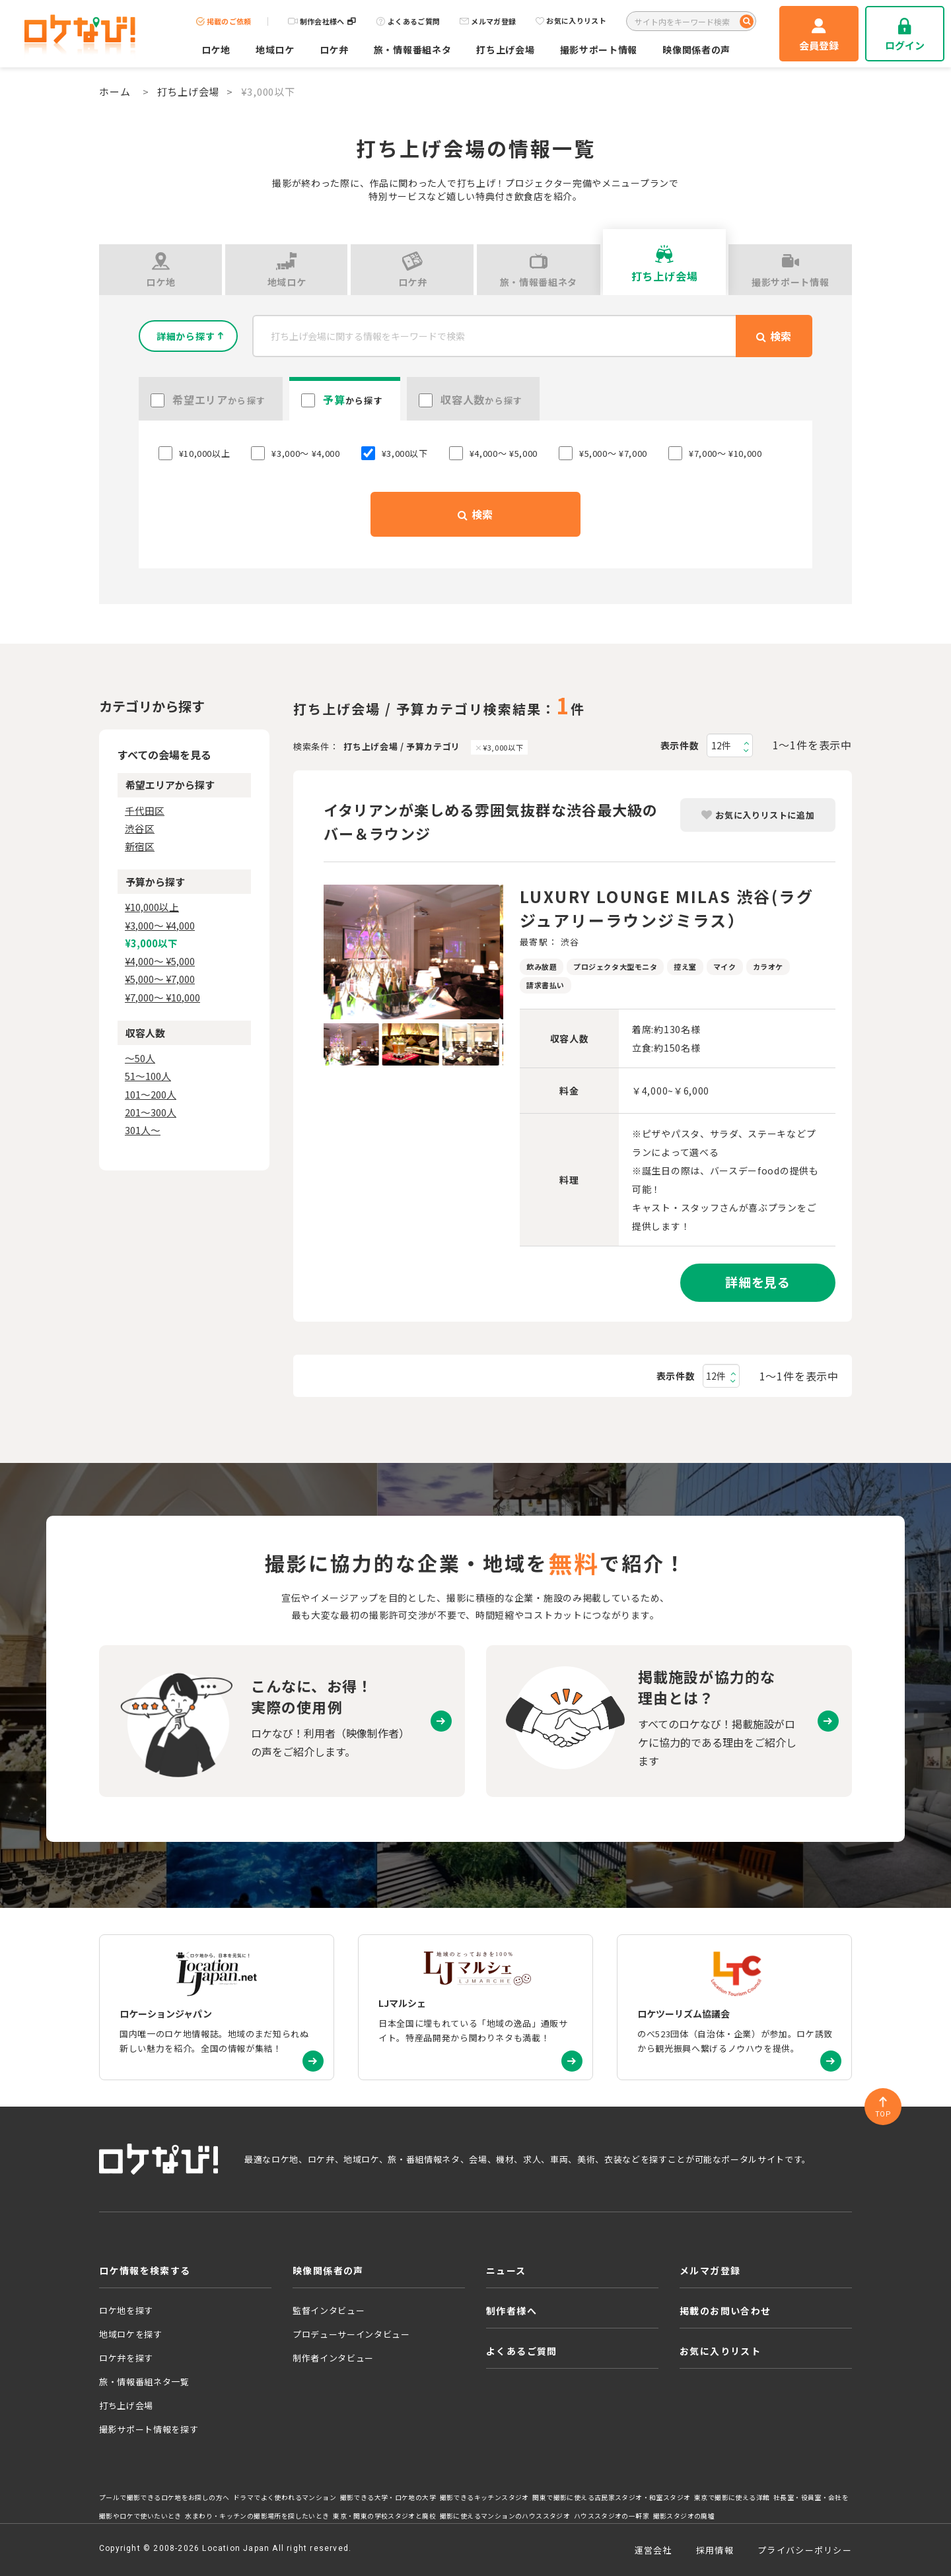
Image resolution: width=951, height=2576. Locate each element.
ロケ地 (215, 49)
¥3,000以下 (503, 747)
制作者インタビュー (333, 2358)
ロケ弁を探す (126, 2358)
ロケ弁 (334, 49)
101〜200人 (150, 1094)
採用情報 (715, 2550)
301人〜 (142, 1130)
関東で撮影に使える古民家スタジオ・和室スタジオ (611, 2497)
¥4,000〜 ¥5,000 (160, 961)
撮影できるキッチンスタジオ (484, 2497)
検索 (475, 514)
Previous (313, 952)
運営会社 (653, 2550)
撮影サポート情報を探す (148, 2429)
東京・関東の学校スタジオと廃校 (384, 2516)
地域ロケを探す (130, 2334)
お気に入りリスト (571, 21)
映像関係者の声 (696, 49)
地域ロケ (275, 49)
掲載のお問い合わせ (725, 2310)
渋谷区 (140, 828)
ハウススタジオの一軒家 (611, 2516)
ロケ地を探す (126, 2310)
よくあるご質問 (408, 21)
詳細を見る (758, 1282)
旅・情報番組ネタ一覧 (144, 2381)
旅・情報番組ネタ (413, 49)
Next (513, 952)
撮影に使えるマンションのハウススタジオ (505, 2516)
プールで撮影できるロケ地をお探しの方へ (164, 2497)
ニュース (506, 2270)
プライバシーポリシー (804, 2550)
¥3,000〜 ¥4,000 (160, 925)
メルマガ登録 (488, 21)
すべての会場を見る (164, 755)
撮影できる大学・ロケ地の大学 (388, 2497)
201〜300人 (150, 1112)
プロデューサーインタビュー (351, 2334)
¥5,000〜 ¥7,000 (160, 979)
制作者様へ (511, 2310)
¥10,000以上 (152, 907)
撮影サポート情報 (599, 49)
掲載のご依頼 (224, 21)
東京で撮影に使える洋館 (731, 2497)
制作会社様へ (322, 21)
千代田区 (144, 810)
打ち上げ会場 (505, 49)
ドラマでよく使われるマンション (284, 2497)
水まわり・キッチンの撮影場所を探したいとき (257, 2516)
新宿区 (140, 846)
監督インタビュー (329, 2310)
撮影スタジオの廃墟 (684, 2516)
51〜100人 (148, 1076)
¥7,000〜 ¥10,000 (162, 997)
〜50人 (140, 1058)
